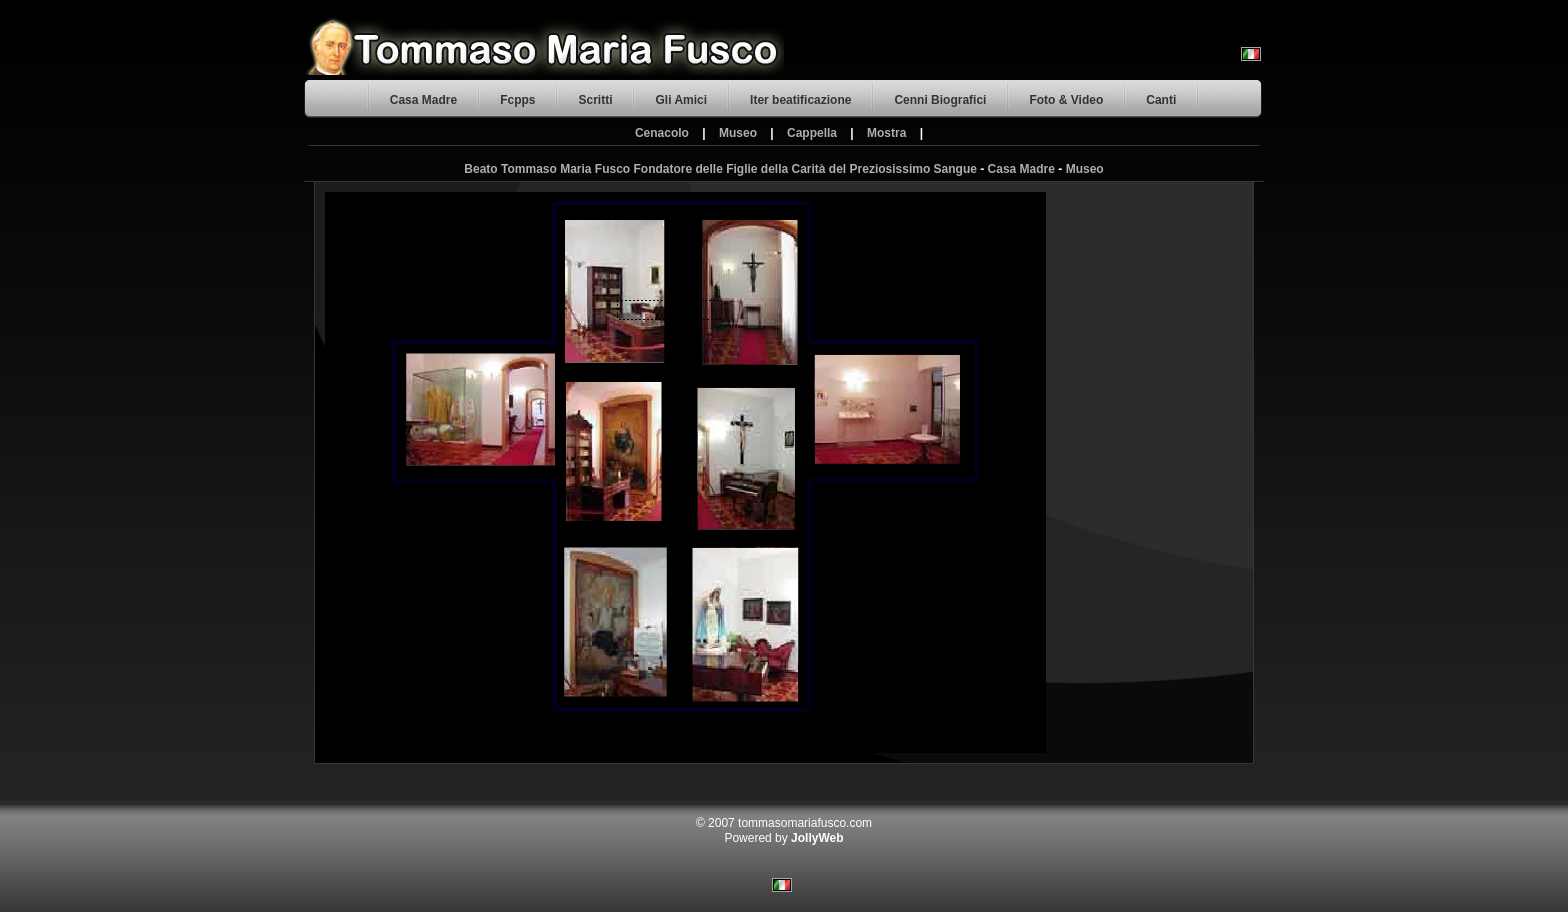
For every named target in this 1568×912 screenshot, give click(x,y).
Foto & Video (1066, 100)
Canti (1161, 100)
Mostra (886, 133)
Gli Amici (681, 100)
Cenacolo (662, 133)
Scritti (595, 100)
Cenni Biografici (940, 100)
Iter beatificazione (800, 100)
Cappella (812, 133)
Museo (738, 133)
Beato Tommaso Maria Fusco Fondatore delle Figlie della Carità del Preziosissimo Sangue (720, 169)
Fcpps (517, 100)
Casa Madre (423, 100)
